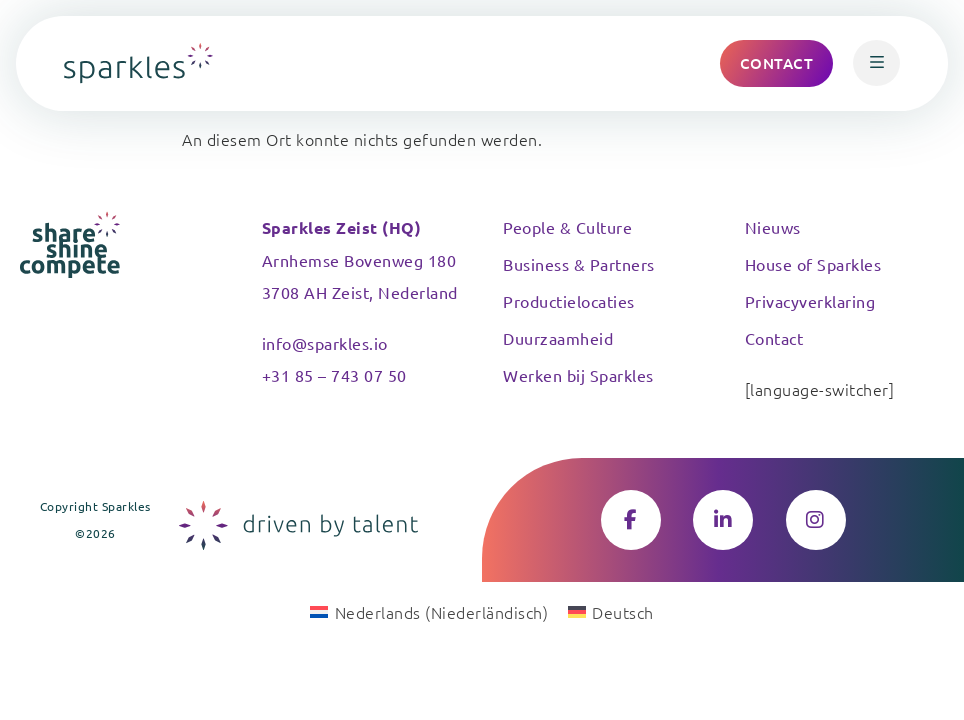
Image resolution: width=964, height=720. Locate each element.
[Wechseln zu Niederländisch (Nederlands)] (429, 611)
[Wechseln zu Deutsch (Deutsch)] (611, 611)
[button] (876, 63)
